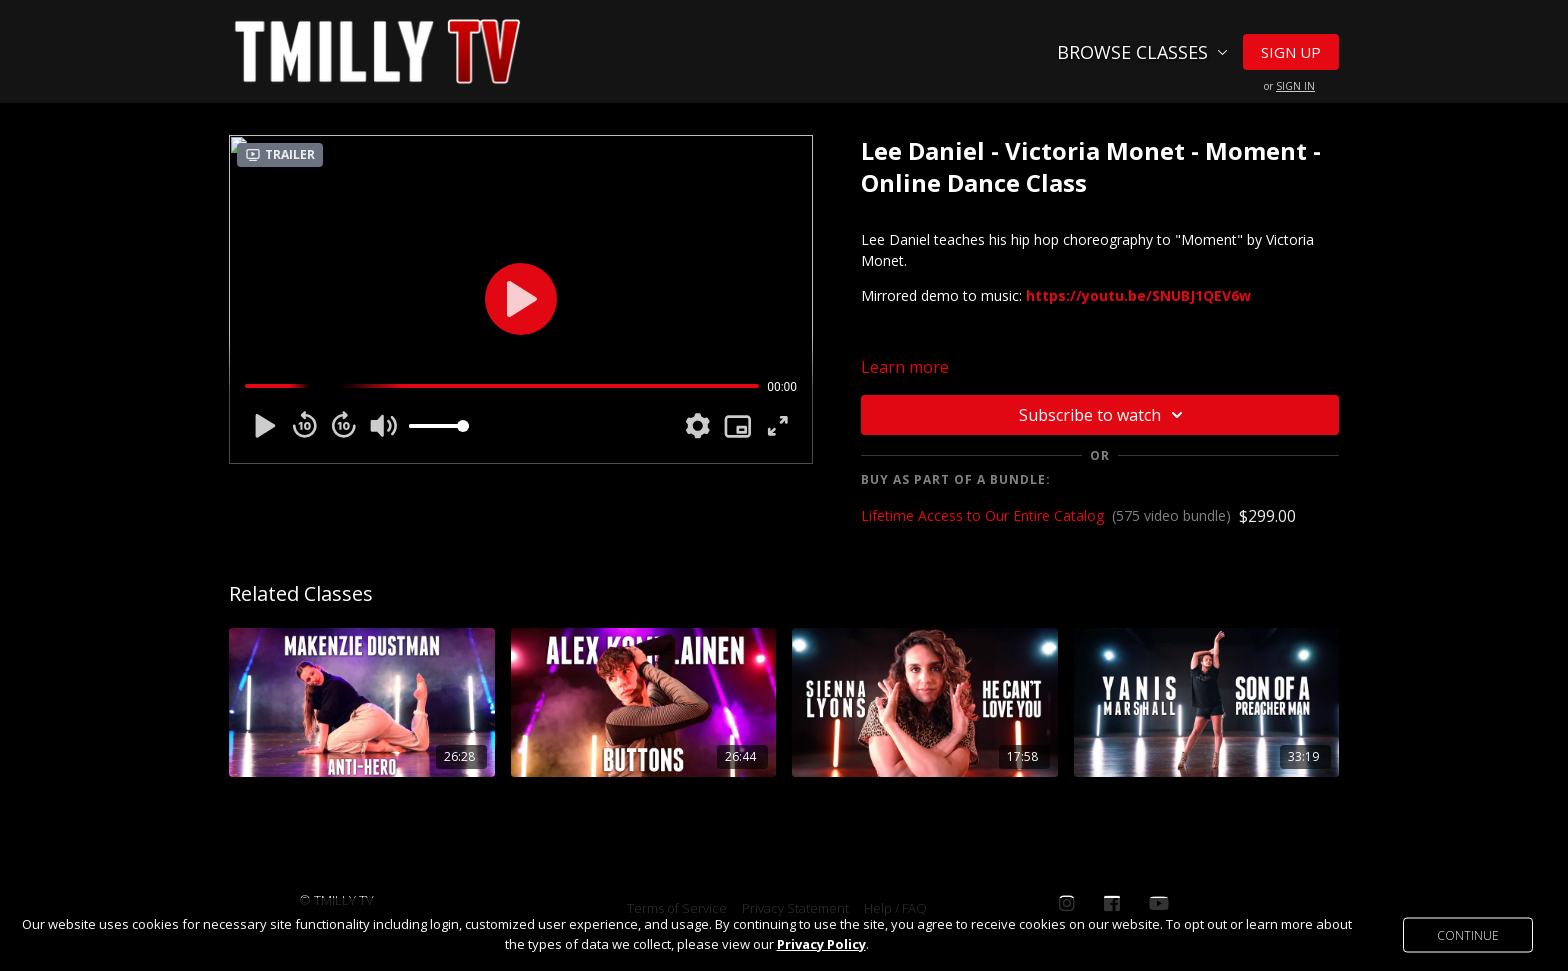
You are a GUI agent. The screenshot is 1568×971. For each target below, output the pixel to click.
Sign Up (1291, 52)
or (1289, 86)
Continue (1468, 934)
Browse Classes (1142, 52)
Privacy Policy (821, 944)
